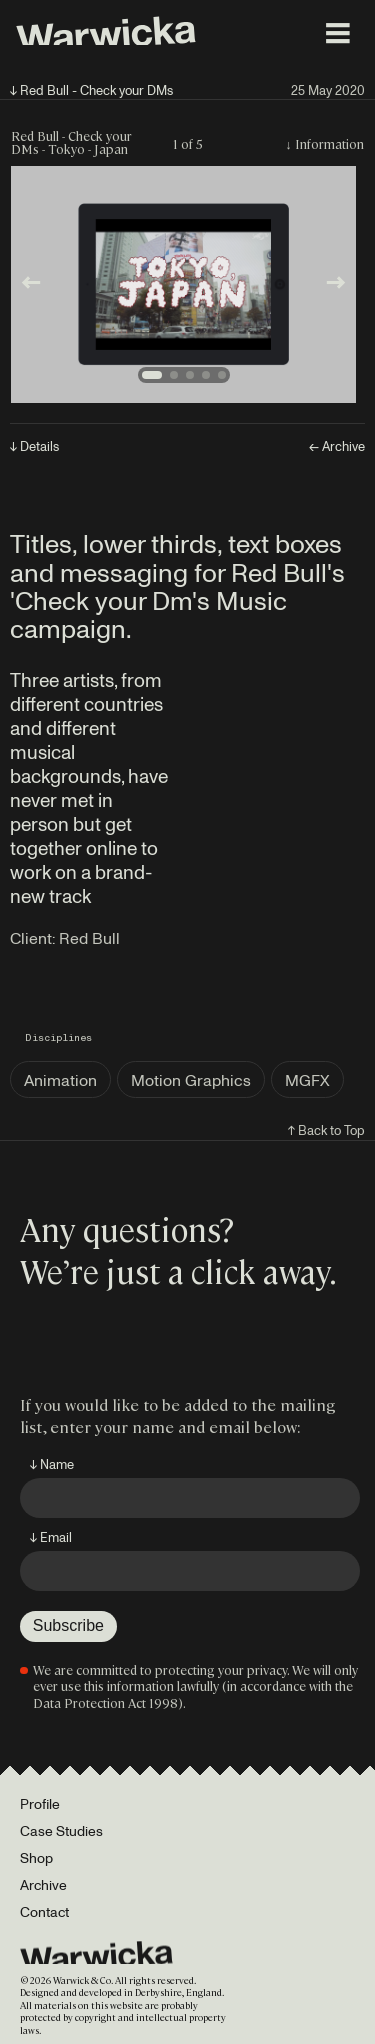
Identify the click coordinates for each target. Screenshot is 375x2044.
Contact (44, 1911)
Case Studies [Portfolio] (61, 1830)
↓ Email (51, 1537)
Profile (40, 1803)
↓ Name (52, 1464)
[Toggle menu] (338, 33)
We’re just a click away (174, 1270)
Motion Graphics (191, 1080)
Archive (43, 1884)
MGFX (307, 1080)
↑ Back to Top (326, 1130)
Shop (36, 1857)
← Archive (337, 446)
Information (329, 143)
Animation (60, 1080)
